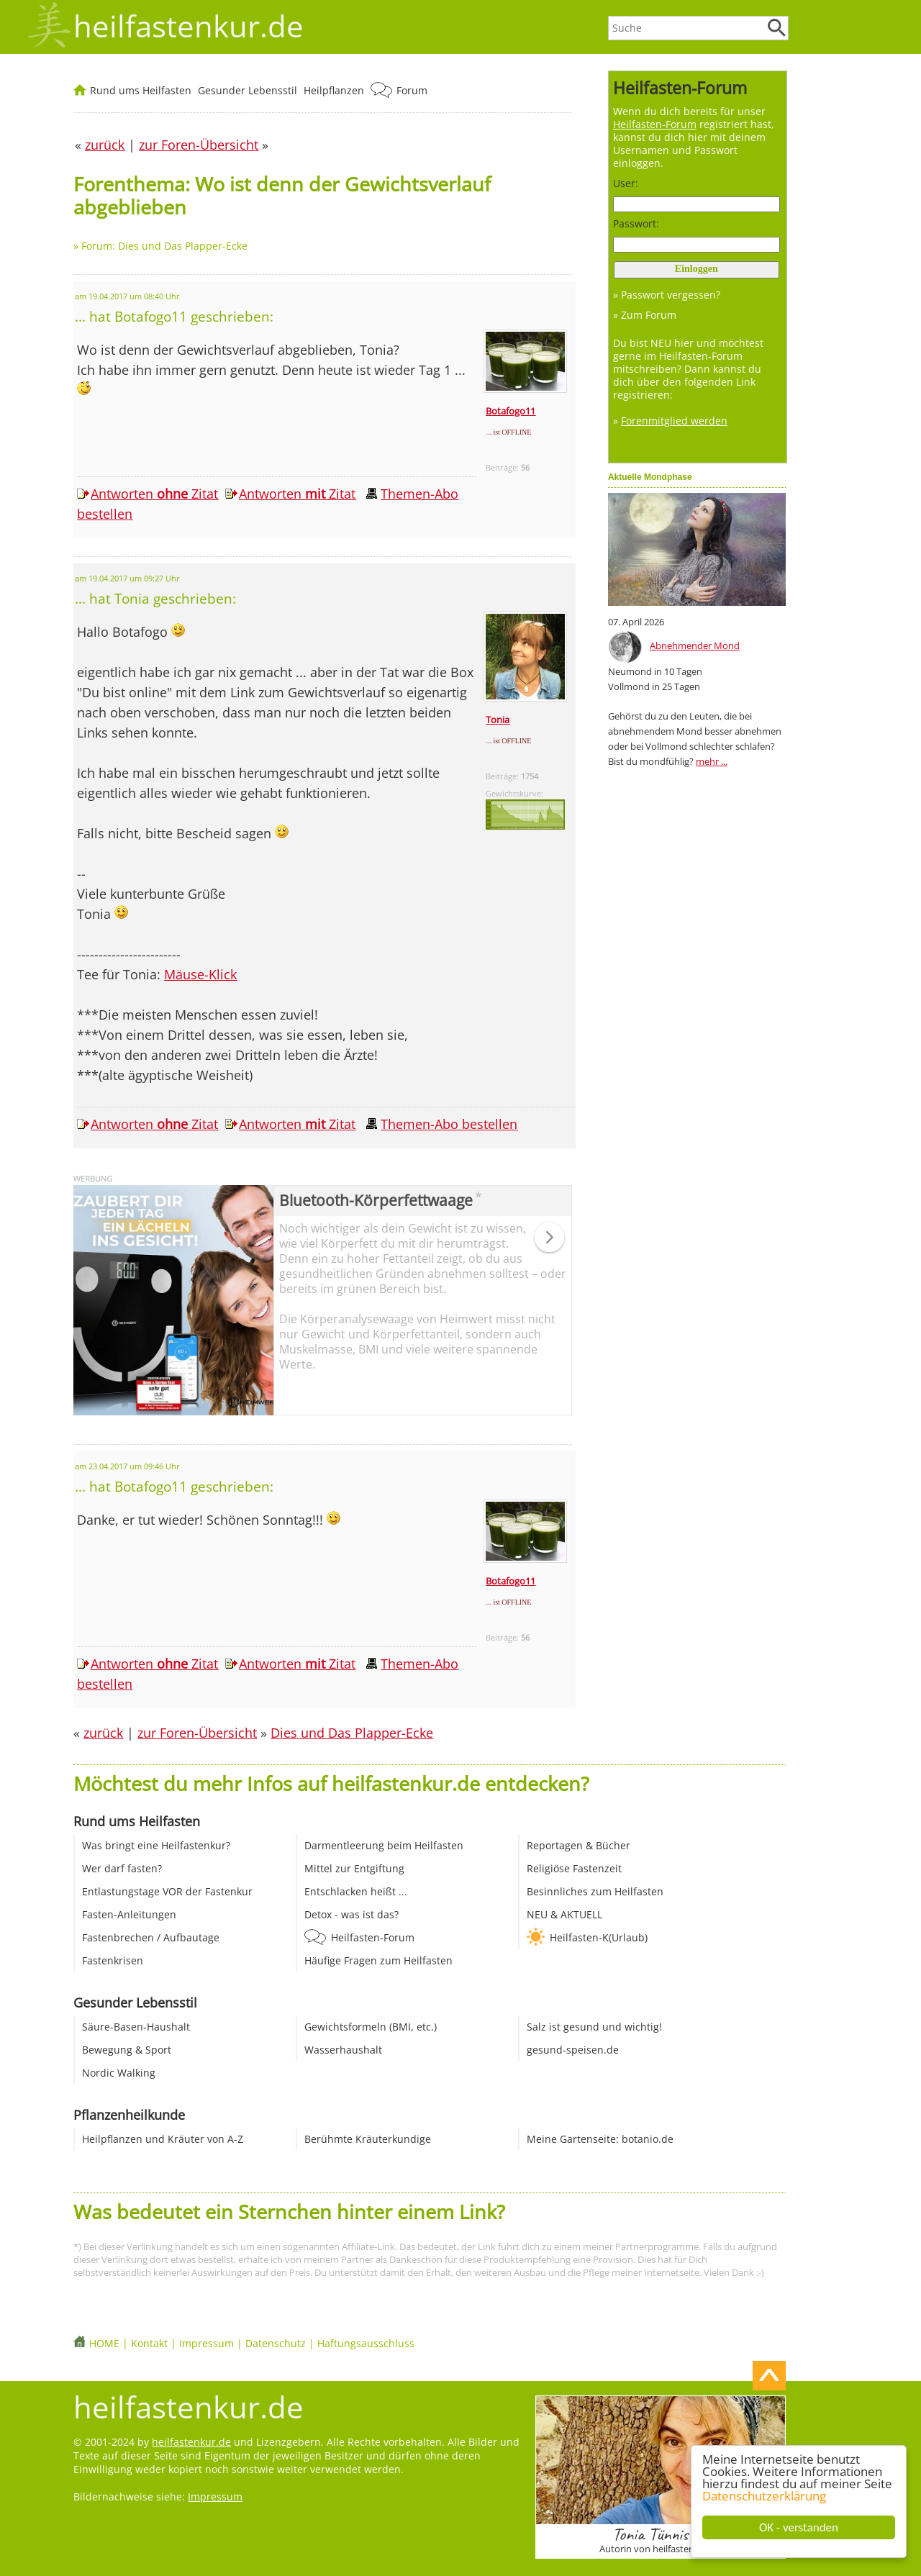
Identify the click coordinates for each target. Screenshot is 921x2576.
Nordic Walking (118, 2073)
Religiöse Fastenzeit (574, 1868)
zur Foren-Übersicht (197, 1732)
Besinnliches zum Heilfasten (595, 1891)
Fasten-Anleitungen (129, 1914)
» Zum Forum (644, 315)
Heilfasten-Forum (372, 1937)
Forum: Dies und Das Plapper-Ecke (164, 246)
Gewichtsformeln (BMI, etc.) (370, 2026)
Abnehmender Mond (695, 645)
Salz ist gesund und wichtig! (594, 2026)
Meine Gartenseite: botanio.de (600, 2139)
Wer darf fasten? (122, 1868)
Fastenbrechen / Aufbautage (150, 1937)
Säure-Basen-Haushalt (136, 2026)
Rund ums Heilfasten (140, 90)
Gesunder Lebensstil (247, 90)
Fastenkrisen (112, 1960)
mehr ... (711, 761)
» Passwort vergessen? (666, 294)
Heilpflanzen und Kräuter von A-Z (162, 2139)
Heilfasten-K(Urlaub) (599, 1937)
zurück (103, 1732)
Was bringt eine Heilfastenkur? (156, 1845)
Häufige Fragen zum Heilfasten (378, 1960)
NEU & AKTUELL (564, 1914)
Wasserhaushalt (343, 2049)
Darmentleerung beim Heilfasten (383, 1845)
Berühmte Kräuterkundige (367, 2139)
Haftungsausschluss (365, 2343)
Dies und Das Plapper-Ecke (352, 1732)
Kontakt (149, 2343)
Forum (411, 90)
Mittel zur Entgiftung (354, 1868)
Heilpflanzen (334, 90)
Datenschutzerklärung (765, 2495)
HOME (104, 2343)
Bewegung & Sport (126, 2049)
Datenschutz (275, 2343)
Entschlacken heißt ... (355, 1891)
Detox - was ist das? (351, 1914)
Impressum (206, 2343)
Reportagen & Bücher (578, 1845)
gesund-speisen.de (573, 2049)
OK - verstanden (799, 2527)
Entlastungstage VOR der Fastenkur (167, 1891)
